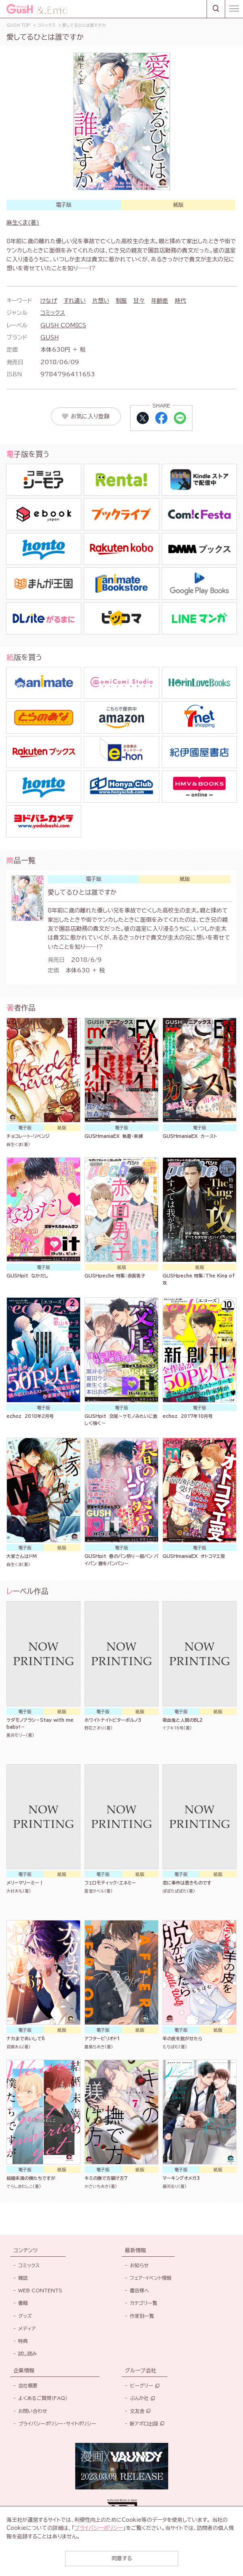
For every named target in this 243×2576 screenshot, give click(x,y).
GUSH (49, 337)
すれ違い (74, 300)
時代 (180, 300)
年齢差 (159, 300)
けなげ (48, 300)
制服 (121, 300)
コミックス (52, 313)
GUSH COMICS (63, 325)
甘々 (139, 300)
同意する (122, 2558)
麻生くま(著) (22, 222)
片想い (100, 300)
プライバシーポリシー (98, 2528)
